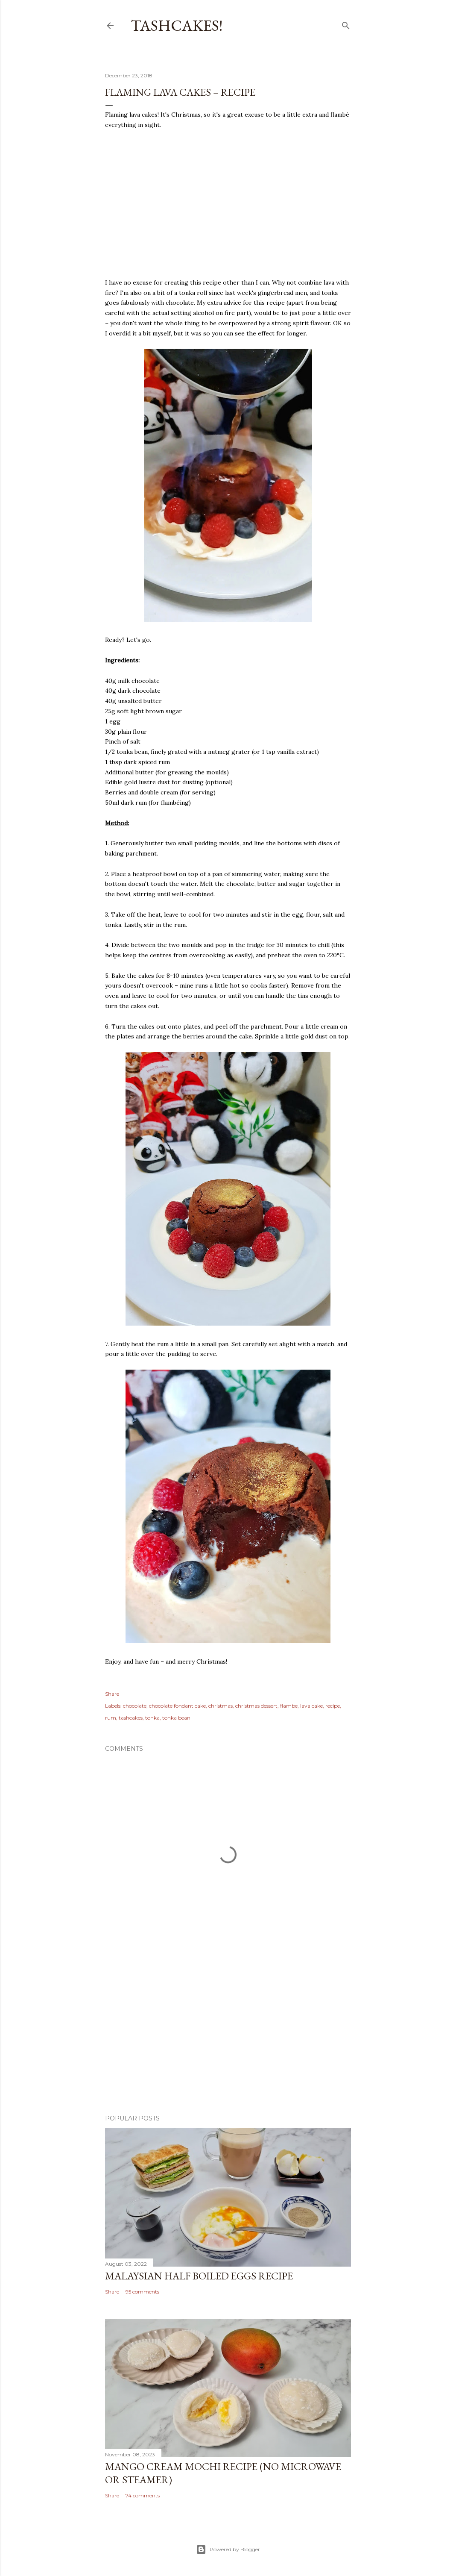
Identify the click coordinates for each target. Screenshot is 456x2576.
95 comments (142, 2291)
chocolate (134, 1706)
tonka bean (176, 1717)
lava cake (311, 1706)
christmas (220, 1706)
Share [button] (112, 1694)
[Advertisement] (228, 2033)
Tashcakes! (176, 25)
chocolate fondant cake (177, 1706)
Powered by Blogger (228, 2549)
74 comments (143, 2495)
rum (110, 1717)
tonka (152, 1717)
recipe (332, 1706)
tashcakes (131, 1717)
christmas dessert (256, 1706)
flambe (289, 1706)
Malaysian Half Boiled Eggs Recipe (199, 2275)
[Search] (346, 23)
